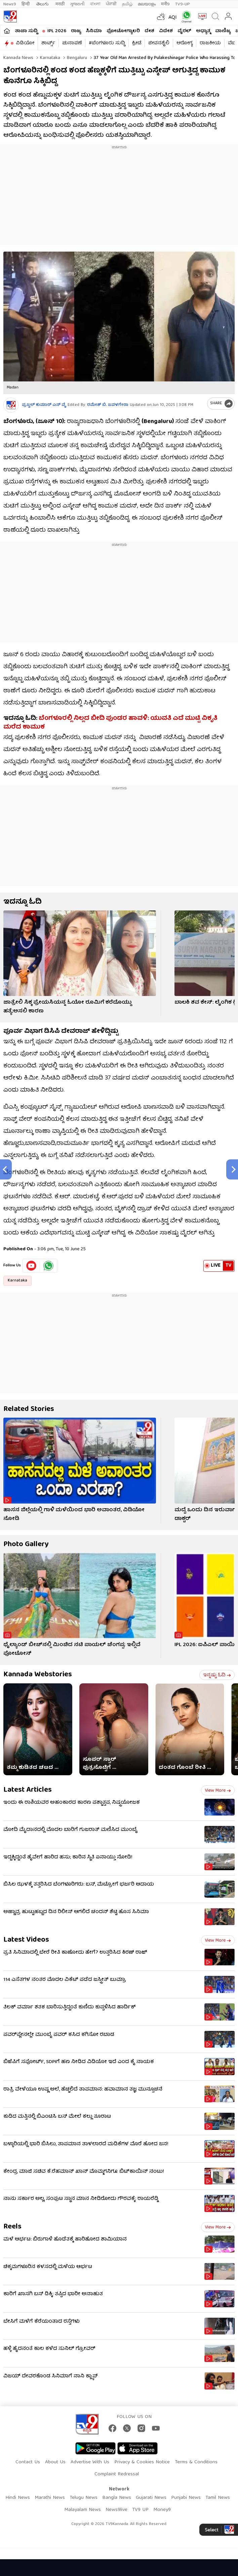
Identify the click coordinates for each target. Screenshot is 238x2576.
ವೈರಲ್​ (184, 31)
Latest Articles (27, 1790)
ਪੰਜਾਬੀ (111, 4)
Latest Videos (26, 1940)
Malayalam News (82, 2510)
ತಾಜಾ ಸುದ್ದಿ (26, 31)
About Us (55, 2462)
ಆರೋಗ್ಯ (184, 43)
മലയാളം (147, 4)
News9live (116, 2510)
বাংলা (95, 4)
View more (218, 1791)
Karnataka (49, 58)
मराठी (60, 4)
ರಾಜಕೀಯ (210, 43)
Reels (12, 2226)
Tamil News (217, 2497)
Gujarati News (151, 2497)
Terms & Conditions (196, 2462)
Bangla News (116, 2497)
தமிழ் (127, 4)
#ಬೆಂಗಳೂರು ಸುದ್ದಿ (107, 43)
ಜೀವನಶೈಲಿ (158, 43)
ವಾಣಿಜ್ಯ (223, 31)
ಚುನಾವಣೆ (72, 43)
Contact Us (27, 2462)
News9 (9, 4)
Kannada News (18, 58)
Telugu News (83, 2497)
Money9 (162, 2510)
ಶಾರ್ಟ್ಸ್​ (48, 43)
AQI (172, 17)
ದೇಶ (149, 31)
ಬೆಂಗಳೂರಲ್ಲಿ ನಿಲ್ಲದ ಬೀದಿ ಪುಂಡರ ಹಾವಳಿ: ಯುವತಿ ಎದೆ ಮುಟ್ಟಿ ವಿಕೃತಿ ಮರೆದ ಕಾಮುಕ (110, 723)
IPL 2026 (56, 31)
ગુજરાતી (77, 4)
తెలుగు (43, 4)
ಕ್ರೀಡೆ (136, 43)
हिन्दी (26, 4)
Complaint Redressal (116, 2474)
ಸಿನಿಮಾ (94, 31)
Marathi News (50, 2497)
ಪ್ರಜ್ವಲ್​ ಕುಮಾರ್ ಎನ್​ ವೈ (44, 405)
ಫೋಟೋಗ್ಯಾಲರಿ (123, 31)
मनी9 (165, 4)
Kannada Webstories (37, 1674)
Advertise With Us (90, 2462)
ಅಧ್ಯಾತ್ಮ (203, 31)
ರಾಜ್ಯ (76, 31)
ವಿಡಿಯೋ (25, 43)
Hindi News (17, 2497)
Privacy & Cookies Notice (142, 2462)
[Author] (10, 405)
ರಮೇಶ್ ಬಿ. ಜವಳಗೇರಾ (107, 405)
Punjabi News (186, 2497)
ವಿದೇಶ (166, 31)
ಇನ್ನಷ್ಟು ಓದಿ (217, 1675)
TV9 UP (140, 2510)
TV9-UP (182, 4)
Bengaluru (76, 58)
